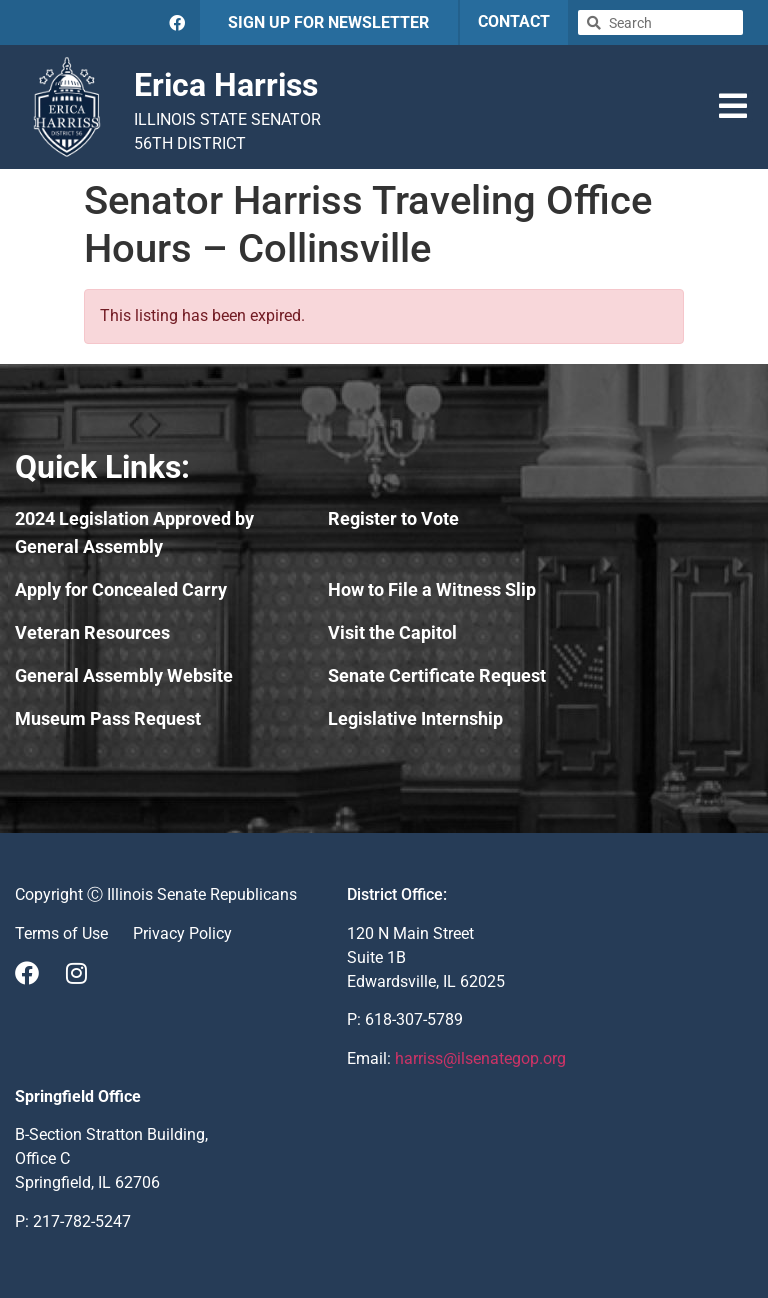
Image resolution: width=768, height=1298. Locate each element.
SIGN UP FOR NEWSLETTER (328, 22)
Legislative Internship (415, 718)
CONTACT (514, 21)
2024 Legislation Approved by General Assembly (134, 532)
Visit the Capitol (392, 632)
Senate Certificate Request (437, 675)
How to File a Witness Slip (432, 589)
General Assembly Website (124, 675)
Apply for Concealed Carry (121, 589)
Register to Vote (393, 518)
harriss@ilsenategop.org (480, 1058)
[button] (733, 106)
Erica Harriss (226, 85)
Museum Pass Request (108, 718)
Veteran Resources (92, 632)
